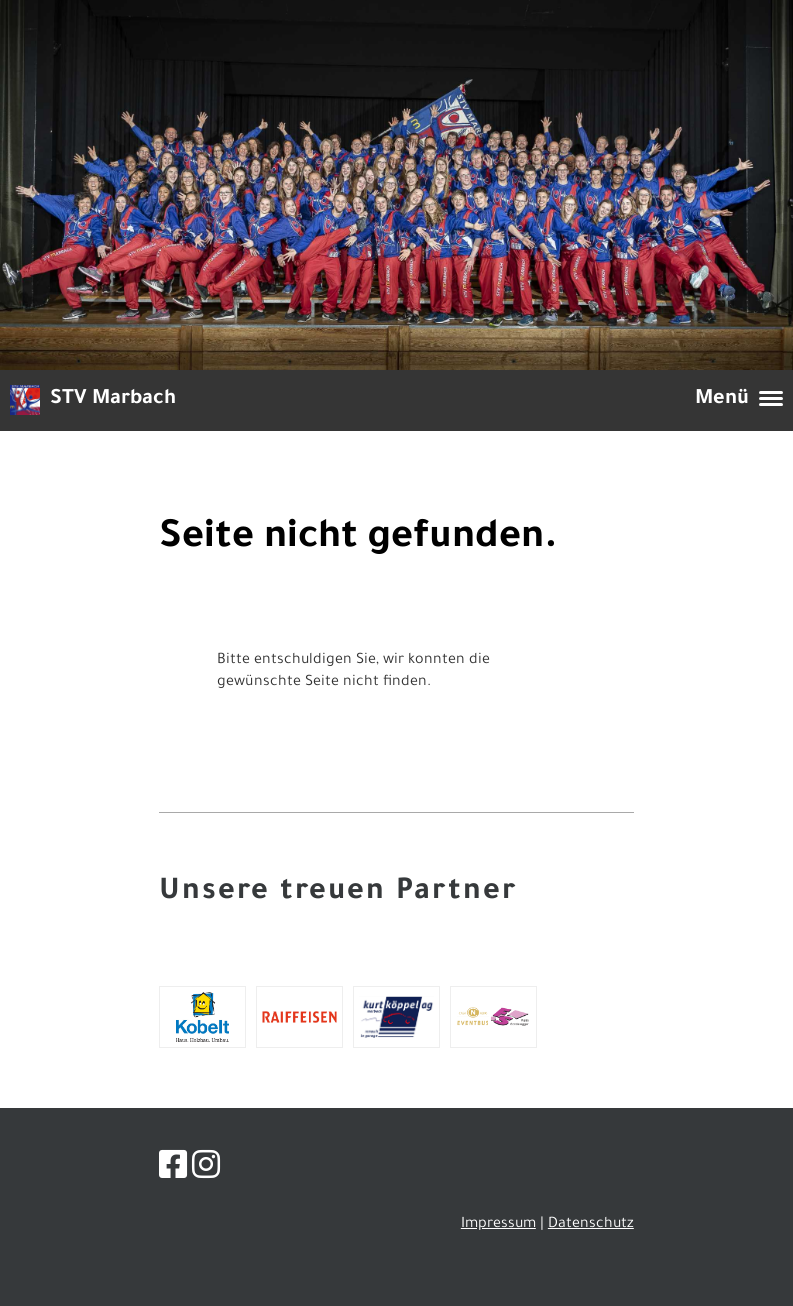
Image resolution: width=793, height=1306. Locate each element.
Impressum (498, 1225)
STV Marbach (113, 400)
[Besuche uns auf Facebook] (173, 1171)
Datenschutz (591, 1225)
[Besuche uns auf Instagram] (206, 1171)
